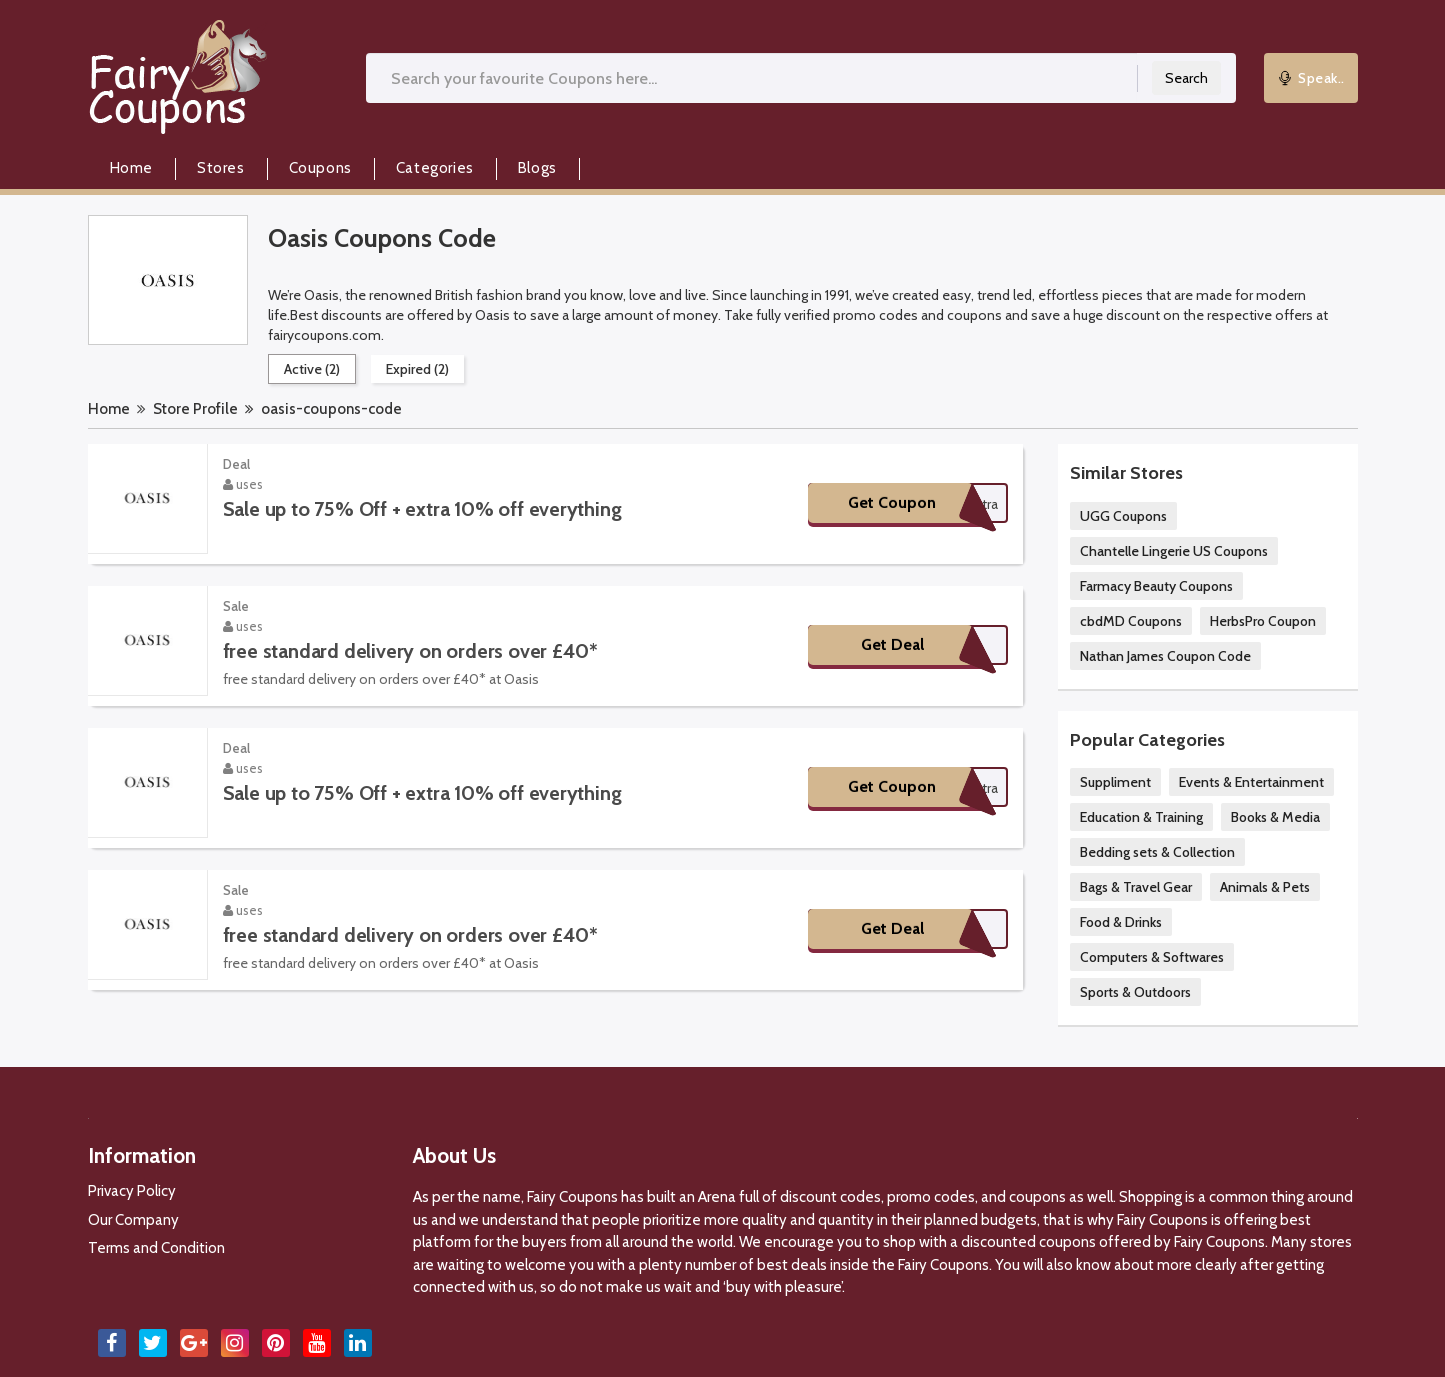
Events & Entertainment (1251, 782)
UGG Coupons (1123, 516)
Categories (435, 168)
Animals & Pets (1265, 887)
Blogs (537, 168)
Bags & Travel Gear (1136, 887)
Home (131, 168)
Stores (221, 168)
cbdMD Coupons (1131, 621)
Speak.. (1311, 78)
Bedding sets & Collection (1157, 852)
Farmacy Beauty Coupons (1156, 586)
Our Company (133, 1220)
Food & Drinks (1121, 922)
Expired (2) (417, 369)
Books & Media (1275, 817)
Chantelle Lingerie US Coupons (1174, 551)
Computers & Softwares (1152, 957)
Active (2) (312, 369)
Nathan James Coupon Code (1165, 656)
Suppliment (1115, 782)
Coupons (320, 168)
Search (1186, 78)
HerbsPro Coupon (1263, 621)
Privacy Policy (132, 1191)
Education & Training (1141, 817)
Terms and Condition (156, 1248)
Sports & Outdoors (1135, 992)
